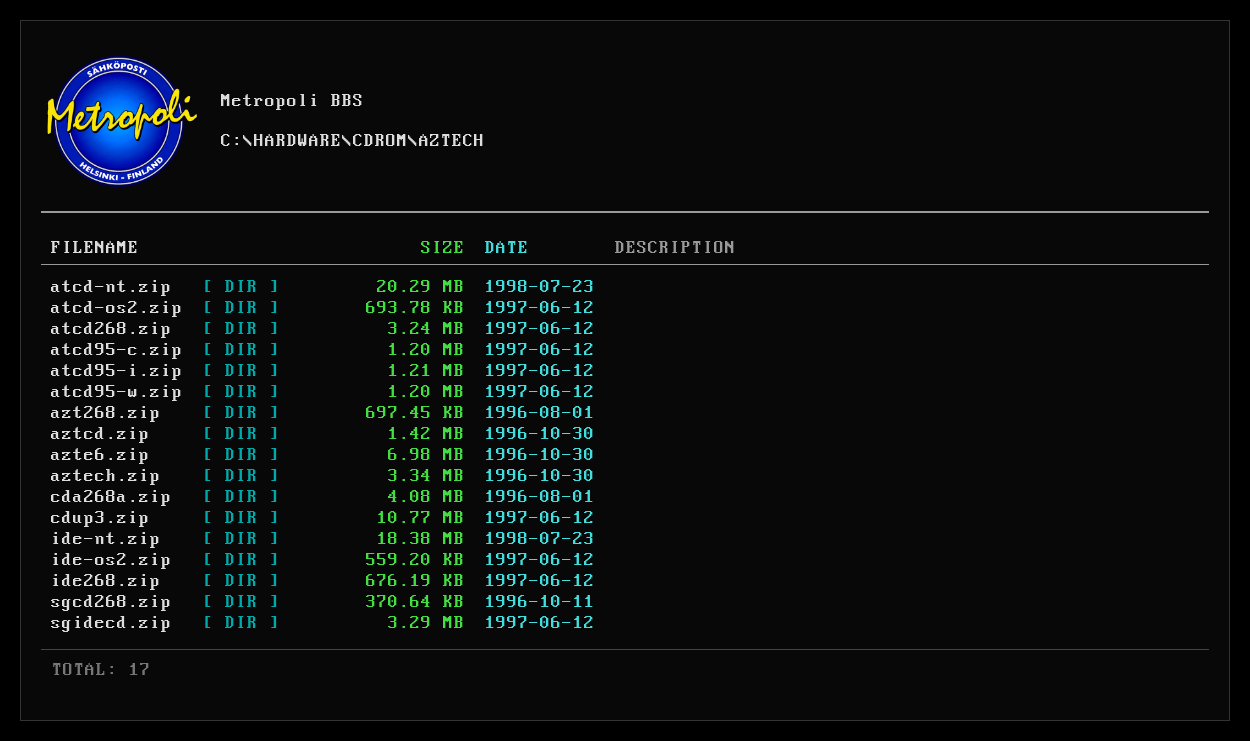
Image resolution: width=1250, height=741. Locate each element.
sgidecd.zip (111, 623)
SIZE (443, 248)
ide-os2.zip (111, 560)
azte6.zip (100, 455)
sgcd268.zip (111, 602)
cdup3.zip (100, 518)
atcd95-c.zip (117, 350)
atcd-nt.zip (111, 287)
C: (232, 141)
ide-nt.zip (106, 539)
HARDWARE (298, 141)
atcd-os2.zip (117, 308)
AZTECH (452, 141)
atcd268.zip (111, 329)
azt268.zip (106, 413)
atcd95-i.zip (117, 371)
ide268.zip (106, 581)
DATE (507, 248)
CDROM (380, 141)
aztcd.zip (100, 434)
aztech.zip (106, 476)
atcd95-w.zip (117, 392)
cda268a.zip (111, 497)
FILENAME (95, 248)
